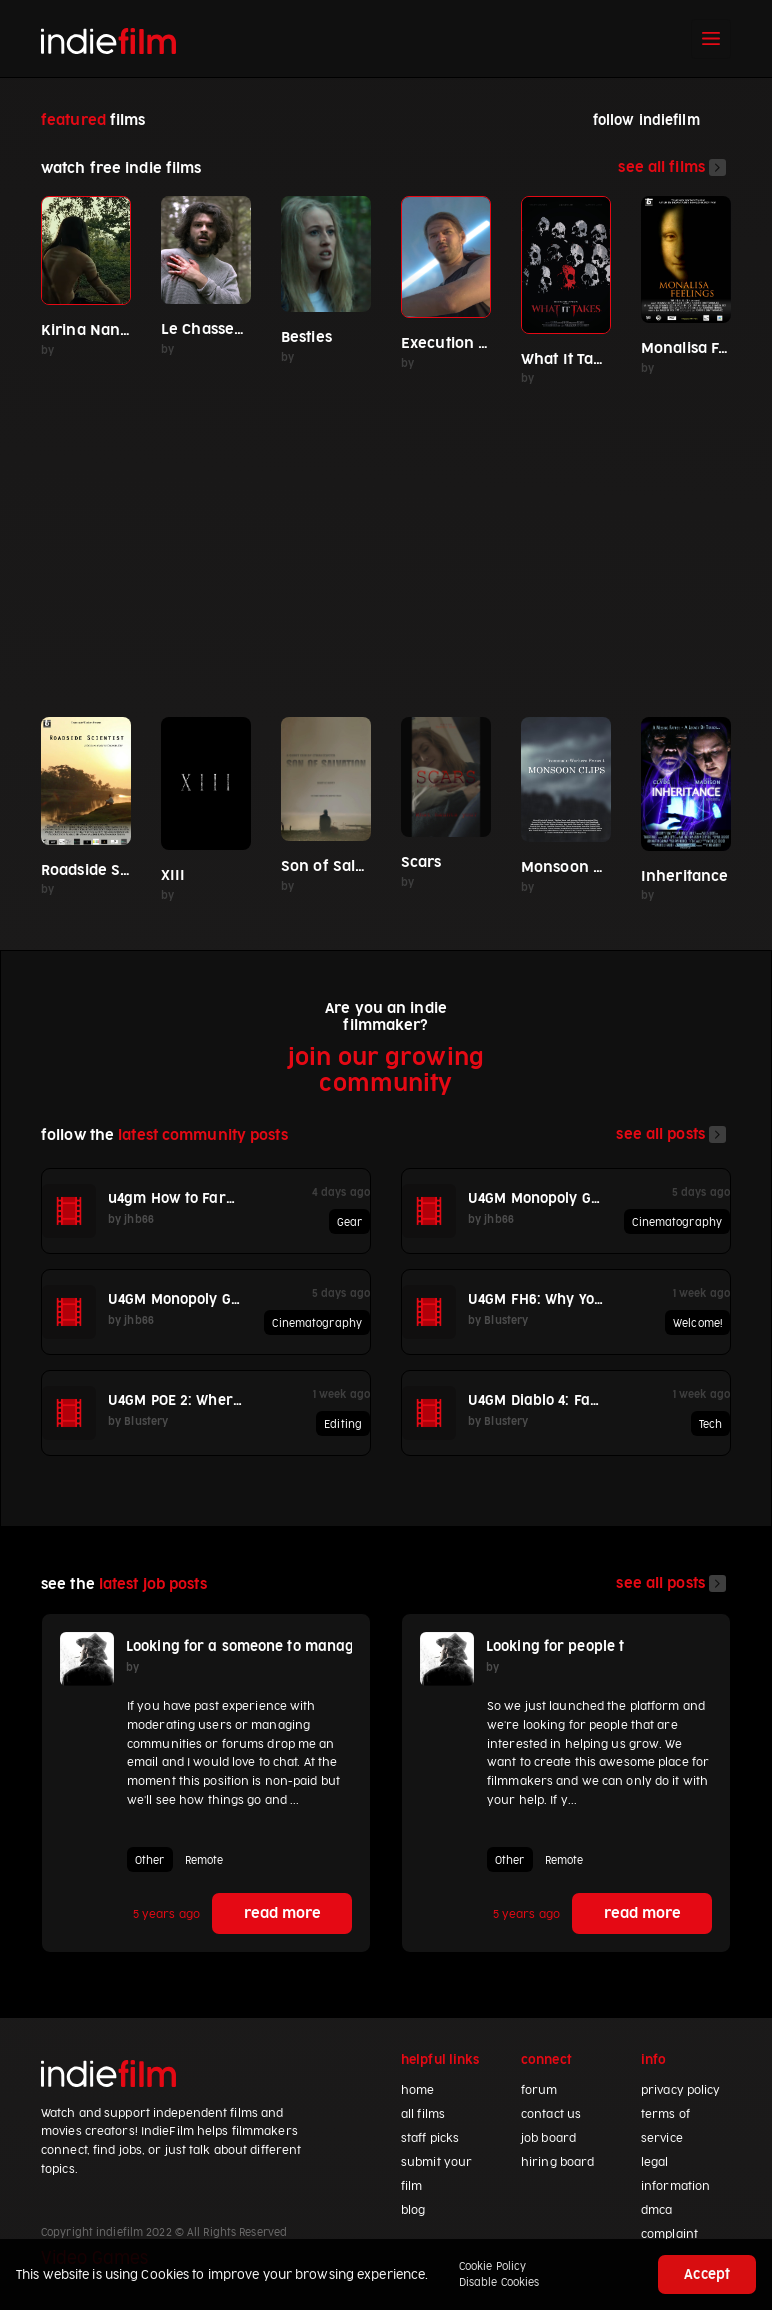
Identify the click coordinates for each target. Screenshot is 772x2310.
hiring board (557, 2162)
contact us (551, 2114)
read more (282, 1913)
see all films (672, 167)
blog (413, 2210)
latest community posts (202, 1135)
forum (539, 2090)
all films (423, 2114)
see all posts (671, 1134)
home (417, 2090)
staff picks (430, 2138)
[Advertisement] (386, 543)
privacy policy (681, 2090)
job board (548, 2138)
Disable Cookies (499, 2282)
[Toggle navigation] (711, 39)
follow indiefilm (646, 120)
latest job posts (153, 1584)
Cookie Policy (492, 2266)
